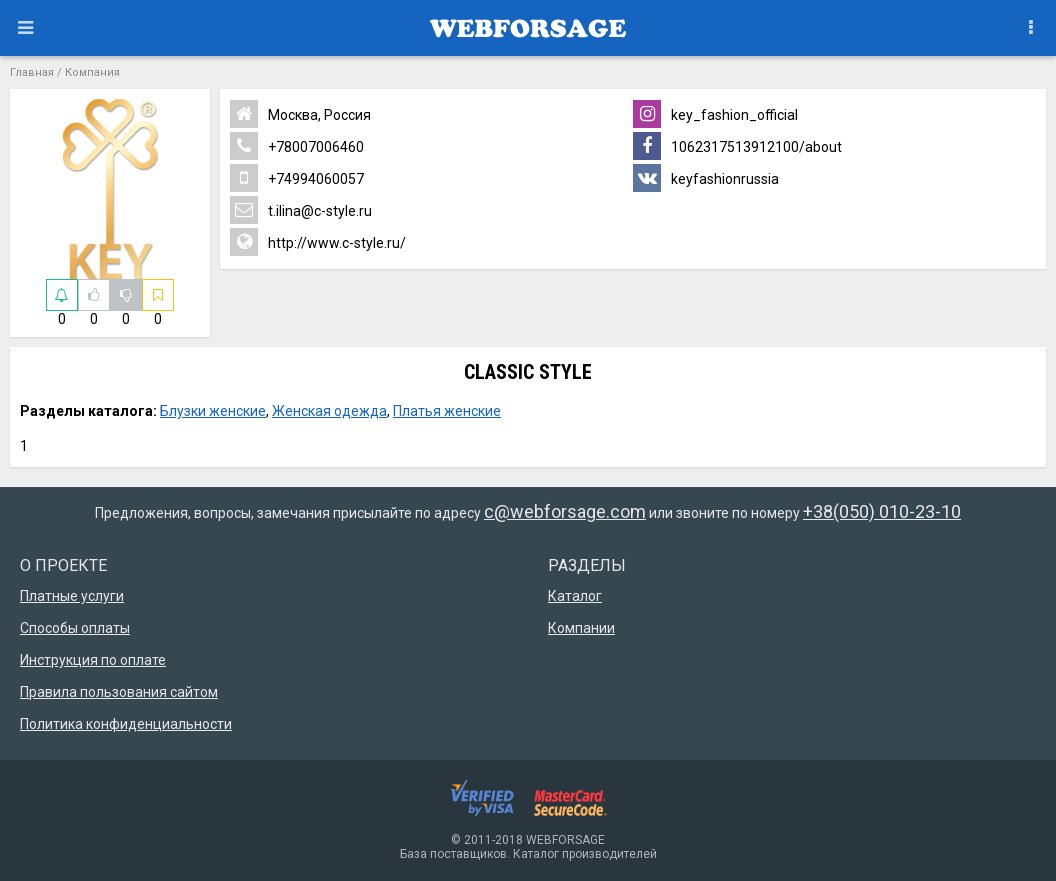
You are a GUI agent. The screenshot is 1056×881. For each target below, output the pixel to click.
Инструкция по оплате (93, 660)
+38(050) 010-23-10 (882, 511)
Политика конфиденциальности (126, 724)
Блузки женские (213, 411)
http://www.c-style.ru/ (318, 242)
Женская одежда (329, 411)
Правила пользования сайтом (119, 692)
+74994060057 (297, 178)
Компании (581, 628)
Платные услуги (72, 596)
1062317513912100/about (737, 146)
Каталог (575, 596)
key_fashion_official (715, 114)
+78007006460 (297, 146)
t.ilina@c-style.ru (301, 210)
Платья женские (447, 411)
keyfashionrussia (706, 178)
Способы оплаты (75, 628)
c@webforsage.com (565, 511)
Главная (32, 72)
